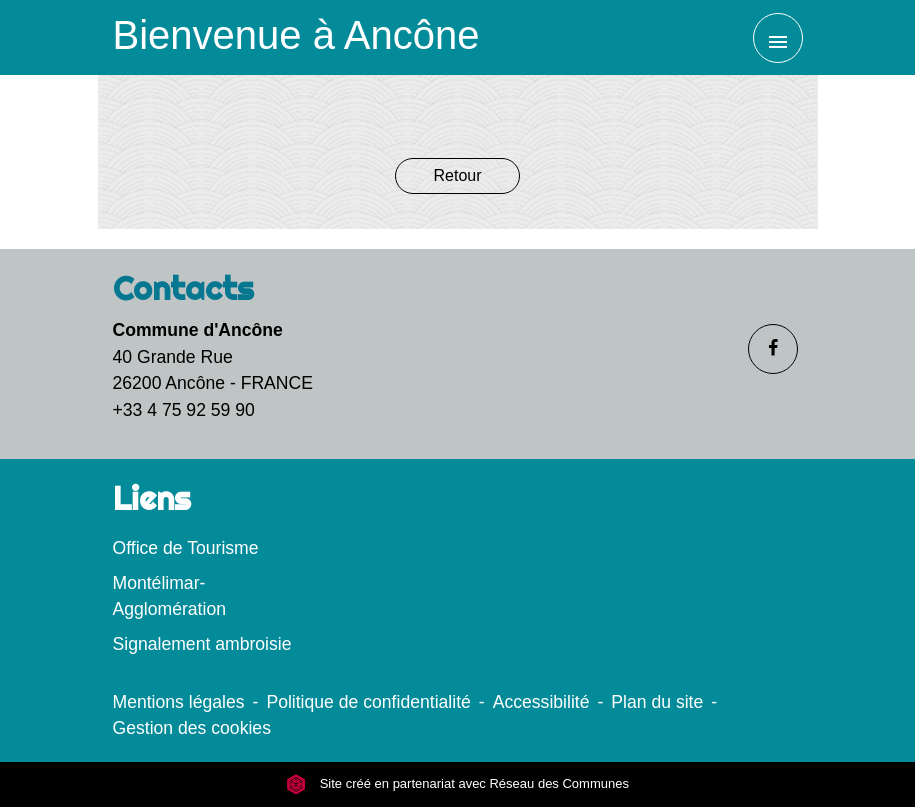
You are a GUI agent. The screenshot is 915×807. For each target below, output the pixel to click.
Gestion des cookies (192, 728)
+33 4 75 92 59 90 (184, 410)
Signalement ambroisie (202, 644)
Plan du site (657, 702)
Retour (457, 175)
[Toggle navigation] (778, 38)
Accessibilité (541, 702)
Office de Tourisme (186, 548)
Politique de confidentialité (368, 702)
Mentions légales (179, 702)
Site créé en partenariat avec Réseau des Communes (457, 783)
